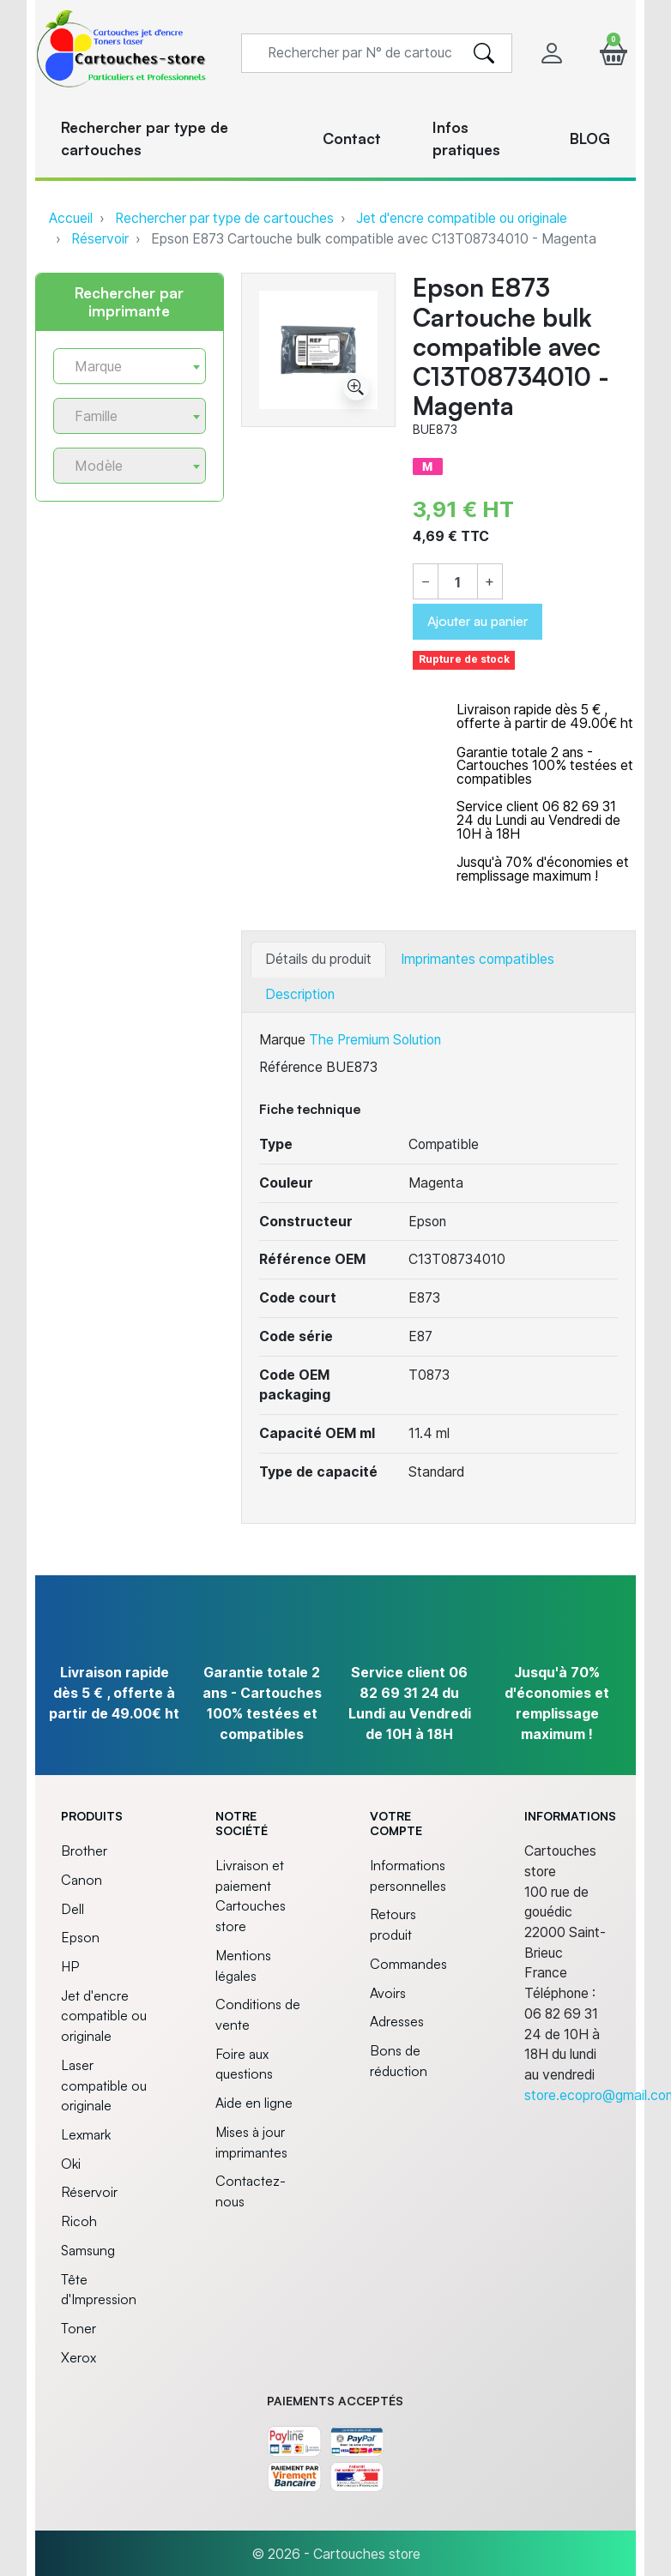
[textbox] (123, 366)
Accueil (71, 218)
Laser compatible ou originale (104, 2085)
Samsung (88, 2250)
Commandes (408, 1963)
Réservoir (100, 239)
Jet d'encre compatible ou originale (461, 218)
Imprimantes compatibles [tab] (477, 959)
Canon (81, 1879)
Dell (72, 1908)
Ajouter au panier (477, 620)
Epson (80, 1937)
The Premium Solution (375, 1040)
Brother (84, 1850)
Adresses (397, 2021)
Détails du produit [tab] (318, 959)
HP (70, 1966)
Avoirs (388, 1992)
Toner (78, 2328)
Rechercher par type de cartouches (224, 218)
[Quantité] (457, 582)
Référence (291, 1067)
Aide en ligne (254, 2102)
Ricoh (79, 2221)
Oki (71, 2163)
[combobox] (129, 366)
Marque (282, 1040)
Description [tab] (300, 994)
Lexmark (86, 2134)
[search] (484, 53)
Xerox (78, 2357)
